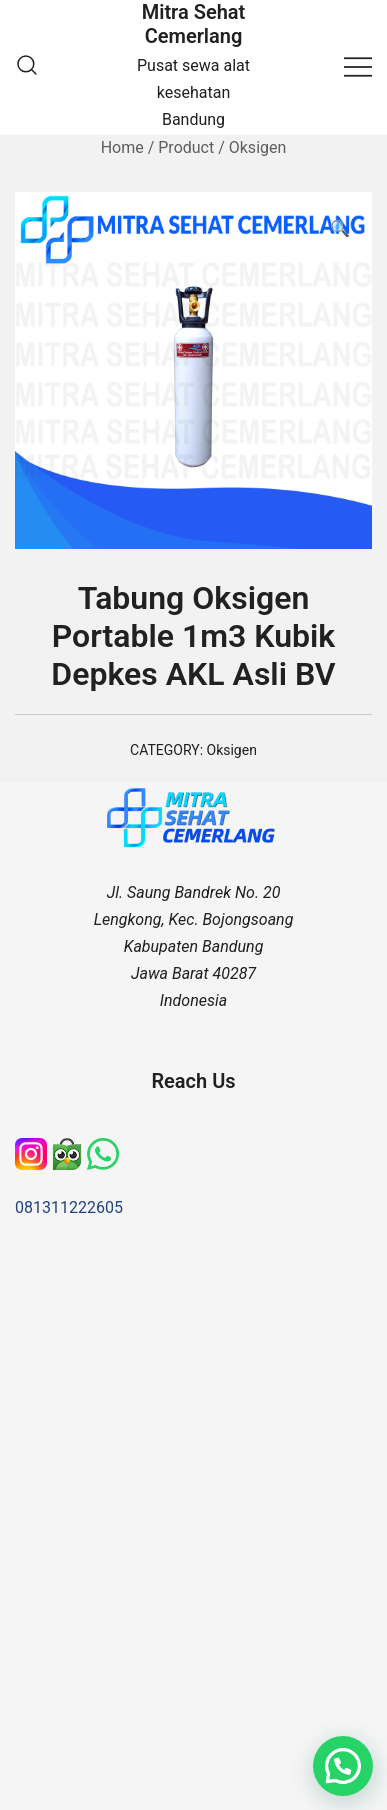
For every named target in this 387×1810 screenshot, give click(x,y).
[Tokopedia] (69, 1150)
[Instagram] (33, 1150)
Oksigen (258, 147)
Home (122, 147)
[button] (340, 229)
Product (186, 147)
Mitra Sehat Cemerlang (194, 24)
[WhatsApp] (103, 1150)
